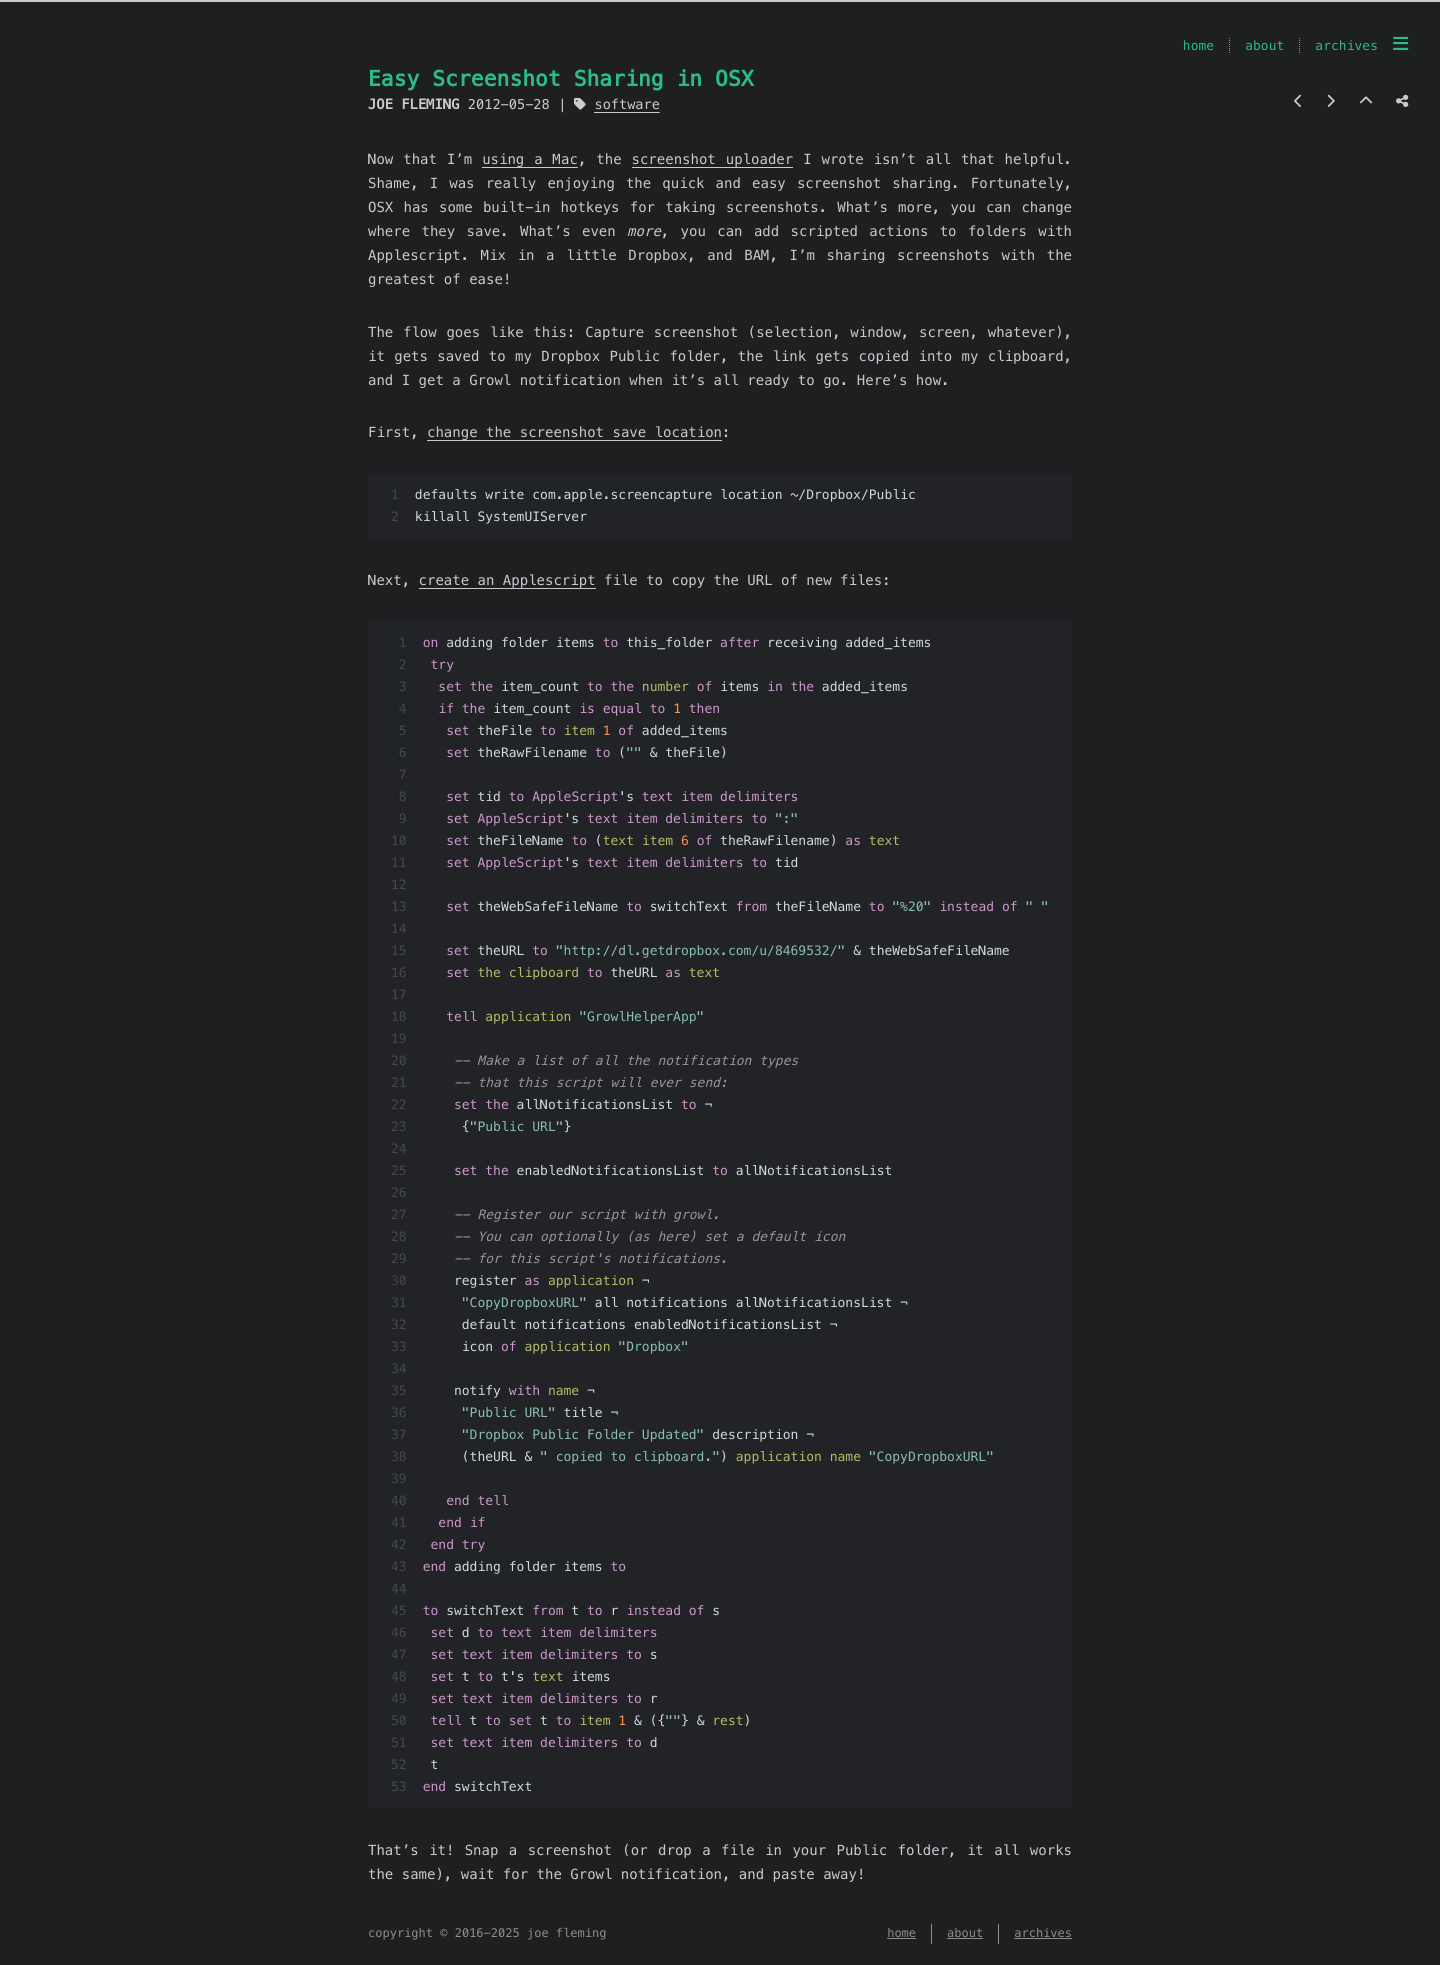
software (626, 104)
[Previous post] (1298, 101)
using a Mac (530, 159)
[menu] (1400, 44)
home (1198, 45)
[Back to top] (1366, 101)
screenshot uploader (713, 159)
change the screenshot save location (574, 432)
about (1264, 45)
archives (1346, 45)
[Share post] (1402, 101)
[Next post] (1330, 101)
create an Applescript (507, 580)
